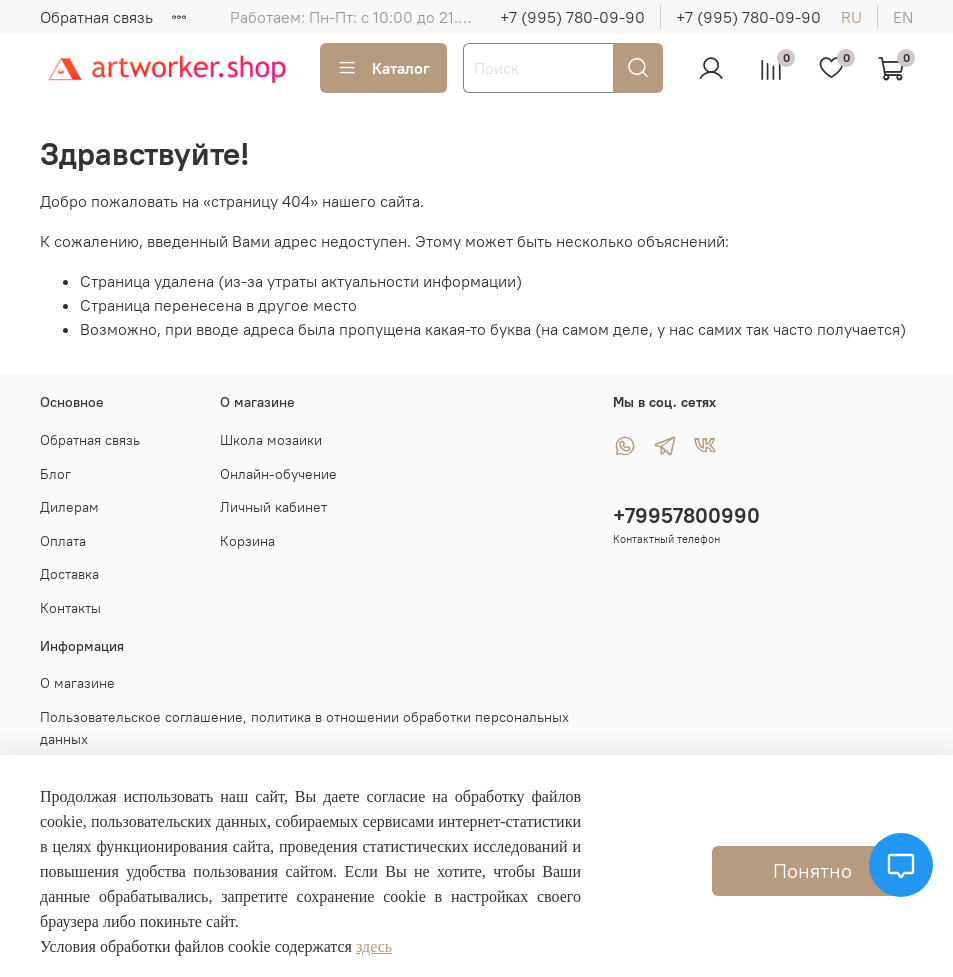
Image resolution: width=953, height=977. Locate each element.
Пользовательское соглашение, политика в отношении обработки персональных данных (304, 728)
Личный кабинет (273, 507)
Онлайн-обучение (278, 474)
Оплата (63, 541)
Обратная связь (96, 17)
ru (851, 17)
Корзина (247, 541)
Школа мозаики (271, 440)
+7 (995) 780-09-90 (572, 17)
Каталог (383, 68)
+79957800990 (686, 515)
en (903, 17)
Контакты (70, 608)
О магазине (77, 683)
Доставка (69, 574)
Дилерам (69, 507)
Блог (55, 474)
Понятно (812, 870)
